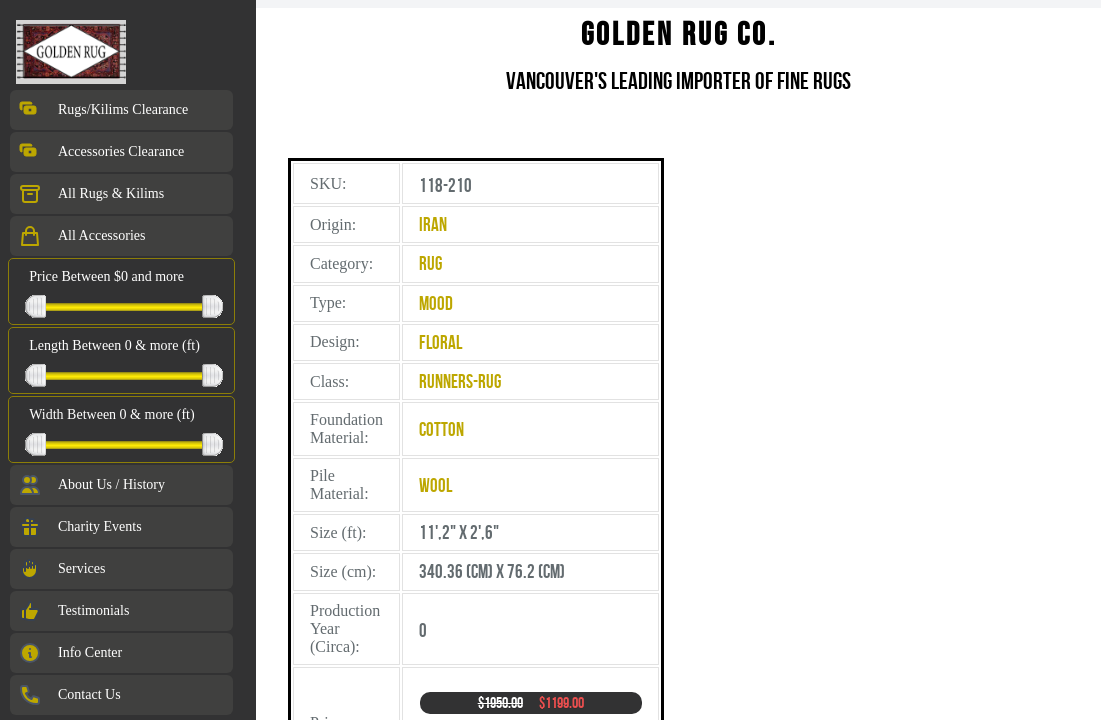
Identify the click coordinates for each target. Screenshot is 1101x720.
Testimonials (73, 611)
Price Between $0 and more (106, 276)
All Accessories (81, 236)
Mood (436, 303)
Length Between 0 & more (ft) (114, 345)
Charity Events (80, 527)
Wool (435, 485)
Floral (440, 342)
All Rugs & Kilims (91, 194)
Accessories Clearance (101, 152)
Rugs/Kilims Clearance (103, 110)
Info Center (70, 653)
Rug (430, 263)
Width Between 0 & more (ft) (111, 414)
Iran (433, 224)
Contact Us (69, 695)
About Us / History (91, 485)
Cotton (441, 429)
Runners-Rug (460, 381)
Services (61, 569)
